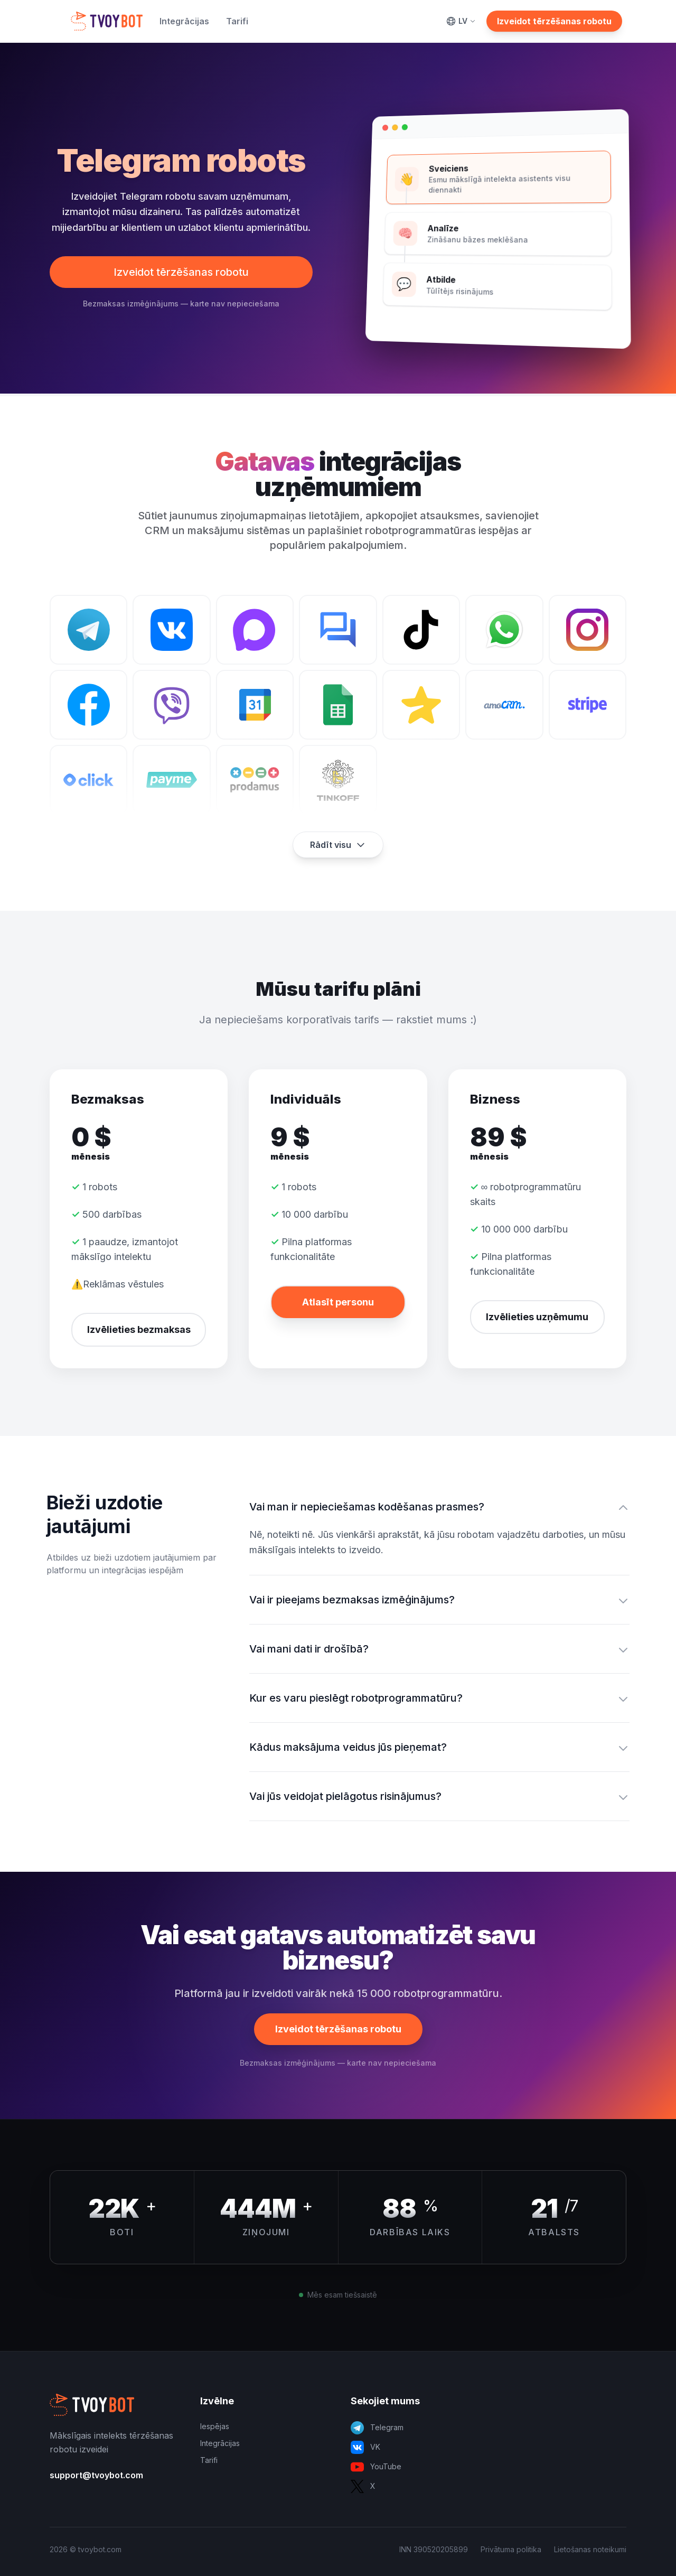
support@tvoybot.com (96, 2475)
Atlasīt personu (338, 1302)
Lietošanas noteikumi (590, 2549)
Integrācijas (184, 21)
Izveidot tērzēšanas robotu (554, 21)
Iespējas (214, 2426)
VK (365, 2447)
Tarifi (237, 21)
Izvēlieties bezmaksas (139, 1329)
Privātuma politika (511, 2549)
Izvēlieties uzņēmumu (537, 1316)
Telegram (377, 2427)
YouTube (376, 2467)
